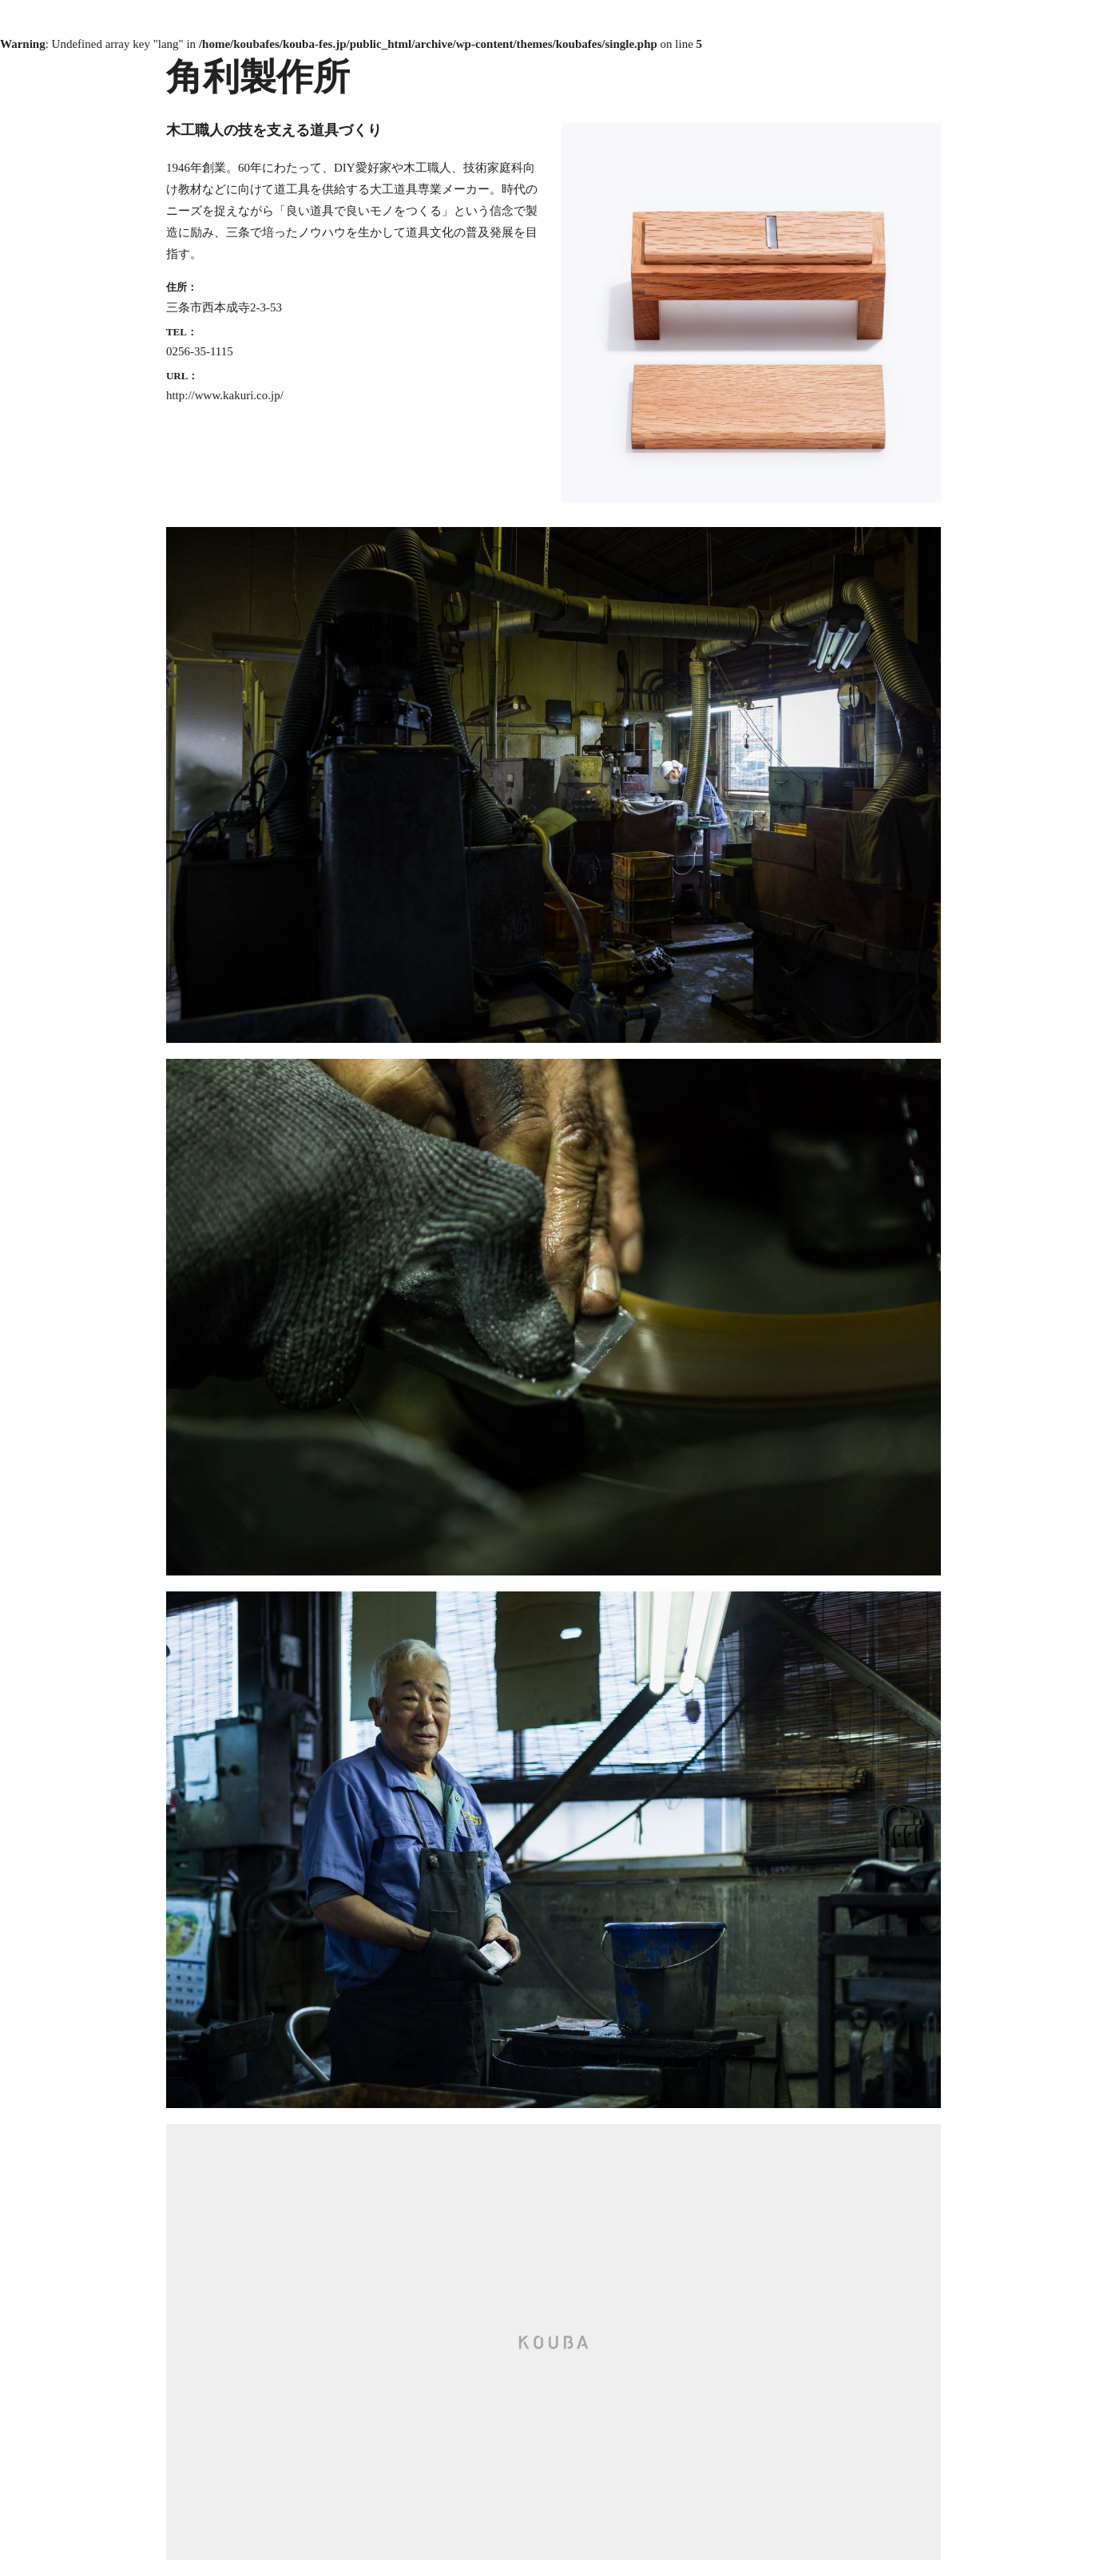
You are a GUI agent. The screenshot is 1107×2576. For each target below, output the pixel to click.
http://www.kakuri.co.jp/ (225, 395)
